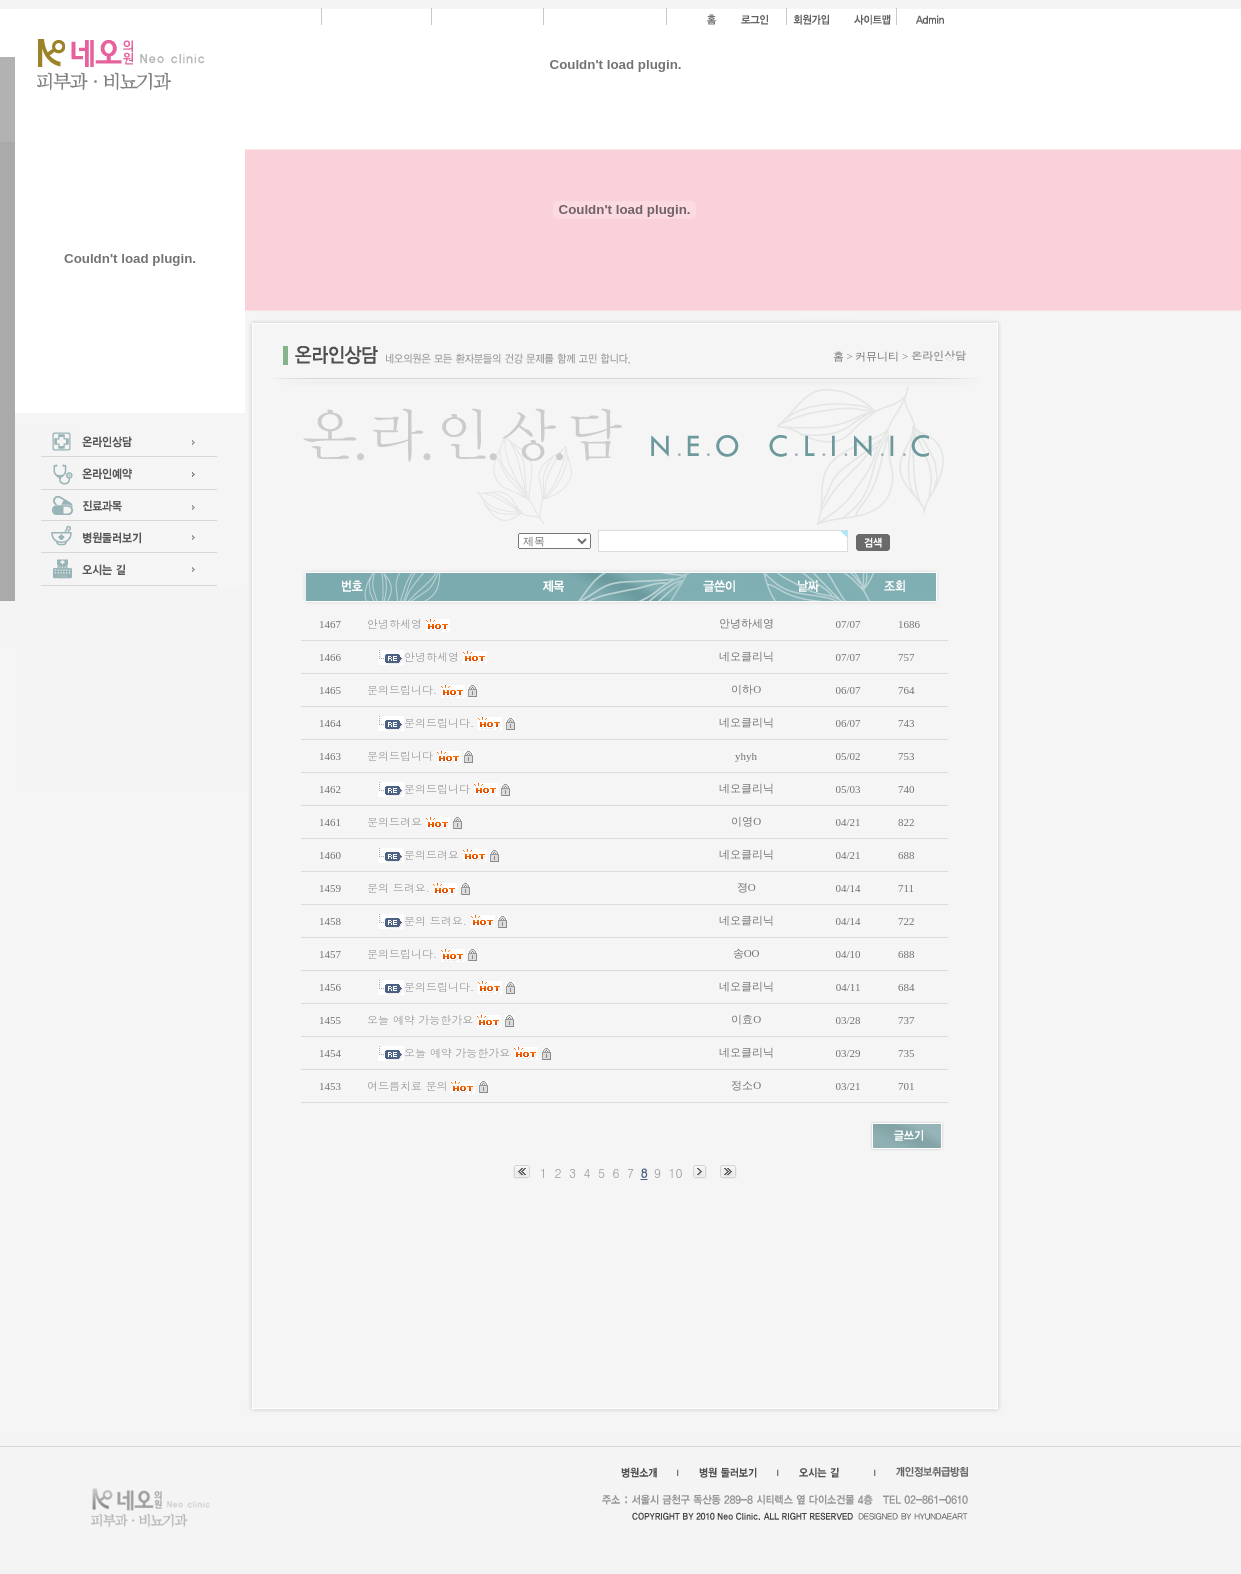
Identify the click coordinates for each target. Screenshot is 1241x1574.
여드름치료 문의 (407, 1085)
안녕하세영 (394, 623)
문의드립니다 (400, 755)
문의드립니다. (402, 689)
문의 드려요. (398, 887)
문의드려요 (394, 821)
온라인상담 (938, 355)
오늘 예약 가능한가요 (420, 1019)
